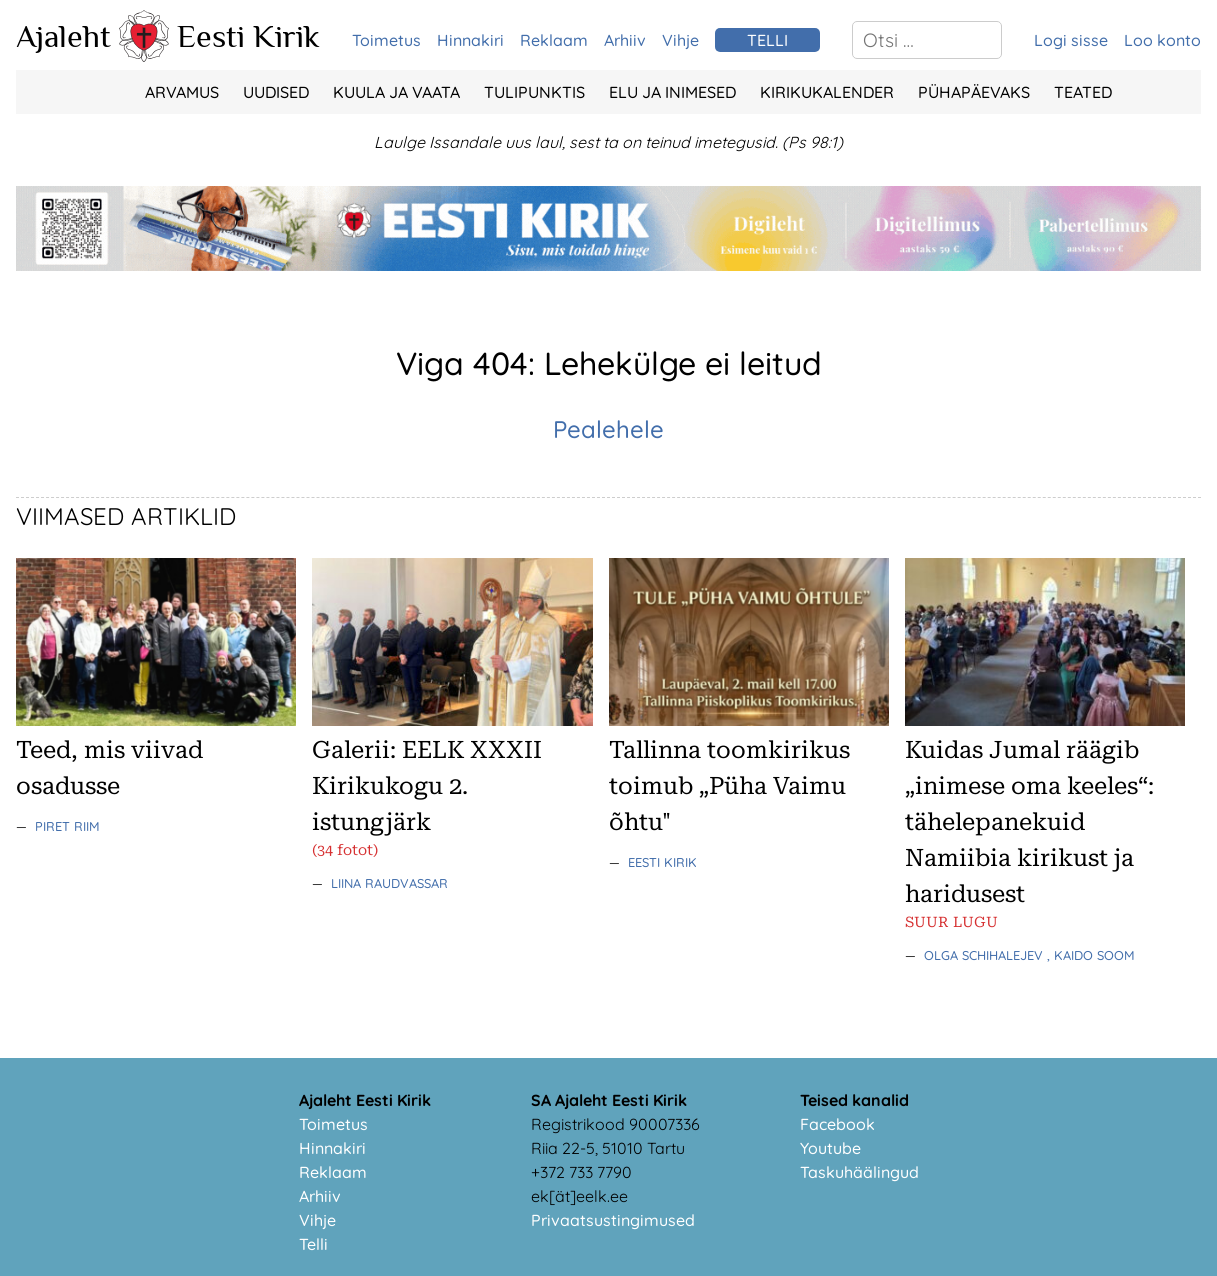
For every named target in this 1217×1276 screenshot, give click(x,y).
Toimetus (386, 40)
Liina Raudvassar (389, 883)
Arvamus (182, 92)
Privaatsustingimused (613, 1220)
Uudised (276, 92)
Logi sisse (1071, 40)
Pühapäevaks (974, 92)
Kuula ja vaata (396, 92)
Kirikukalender (827, 92)
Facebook (837, 1124)
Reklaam (554, 40)
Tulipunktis (534, 92)
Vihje (680, 40)
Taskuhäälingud (859, 1172)
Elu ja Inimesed (672, 92)
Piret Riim (67, 826)
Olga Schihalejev (985, 955)
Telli (313, 1244)
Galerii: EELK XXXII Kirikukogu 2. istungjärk (427, 786)
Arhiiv (625, 40)
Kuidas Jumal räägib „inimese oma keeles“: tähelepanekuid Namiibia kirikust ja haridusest (1029, 822)
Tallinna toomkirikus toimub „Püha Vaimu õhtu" (729, 786)
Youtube (830, 1148)
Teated (1083, 92)
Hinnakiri (470, 40)
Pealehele (608, 429)
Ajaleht (63, 36)
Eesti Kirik (248, 36)
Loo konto (1162, 40)
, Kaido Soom (1091, 955)
